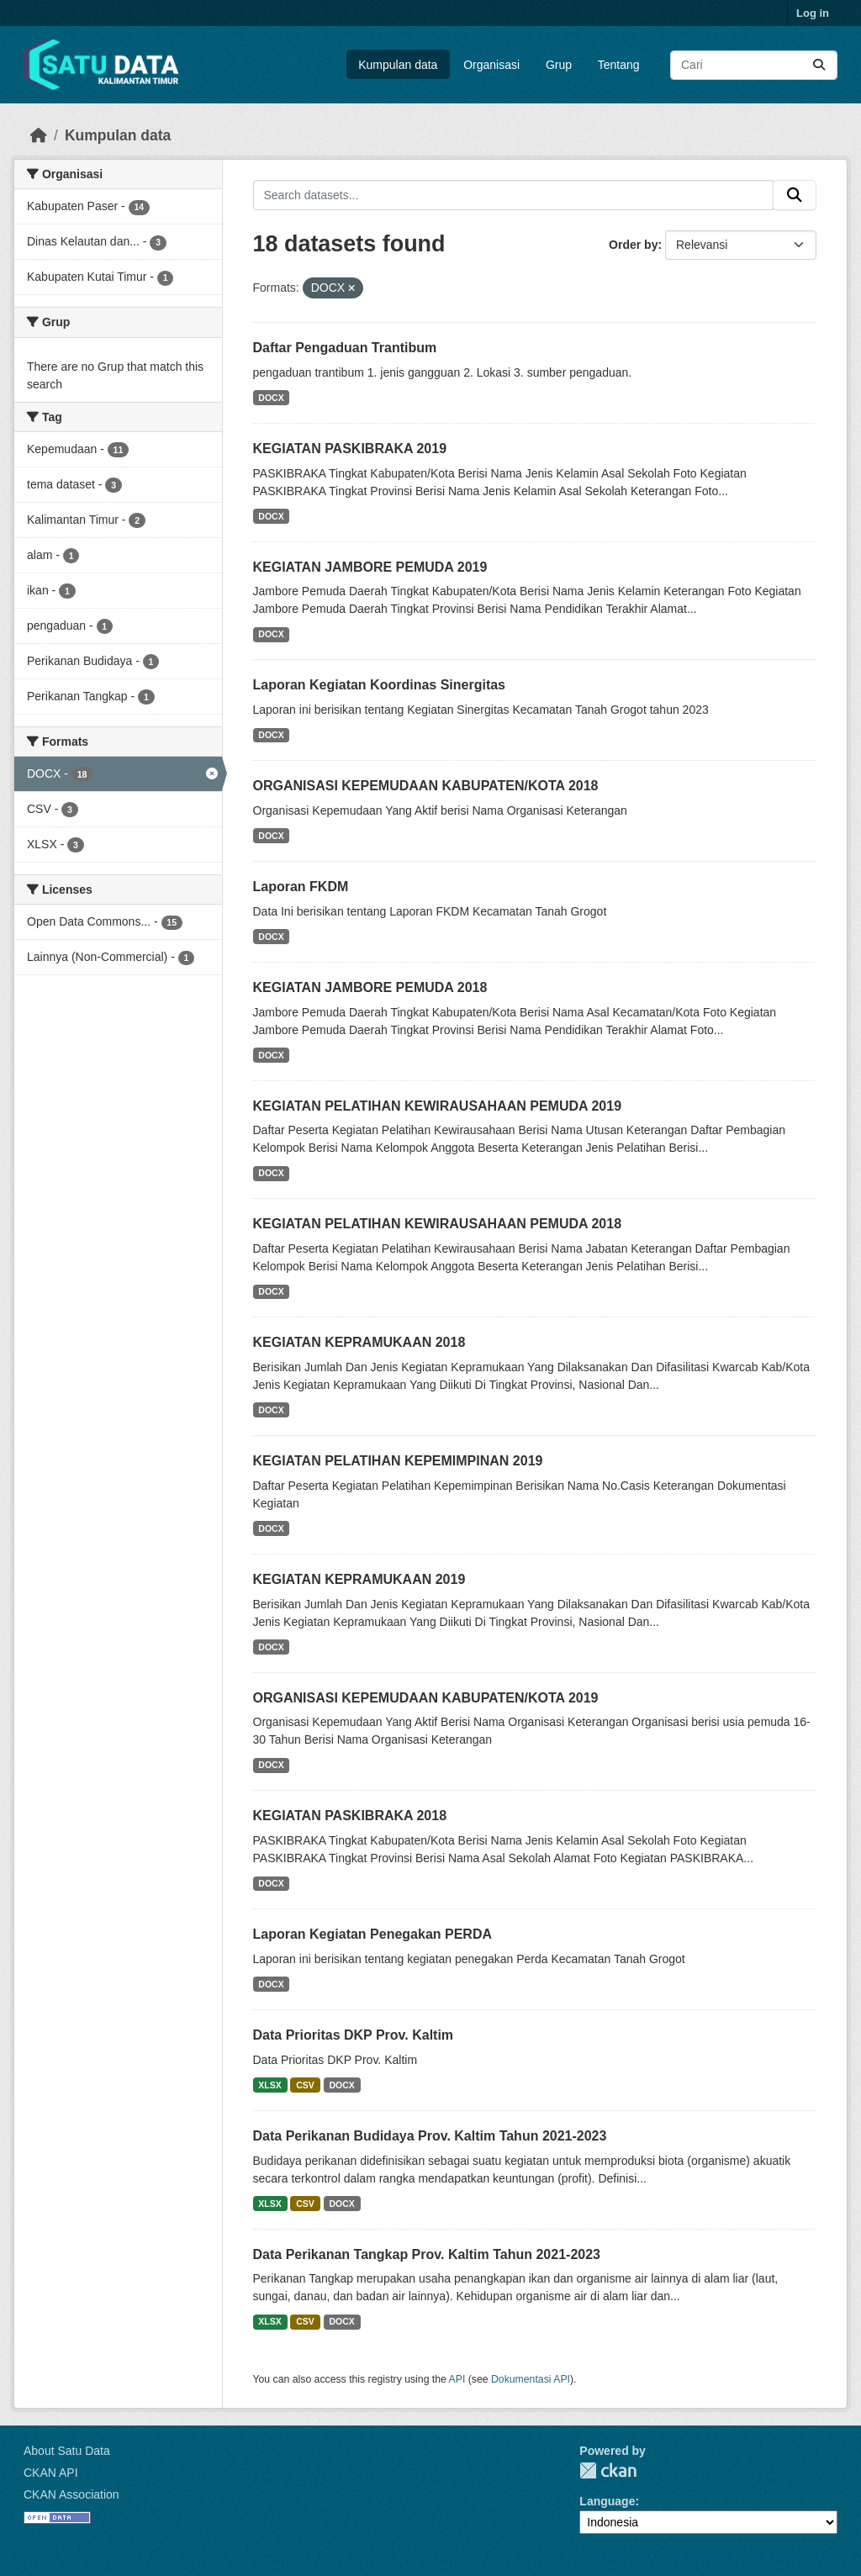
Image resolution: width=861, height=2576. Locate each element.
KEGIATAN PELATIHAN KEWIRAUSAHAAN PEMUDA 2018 (437, 1224)
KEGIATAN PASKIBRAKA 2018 (350, 1815)
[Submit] (819, 65)
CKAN (608, 2470)
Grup (559, 64)
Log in (812, 13)
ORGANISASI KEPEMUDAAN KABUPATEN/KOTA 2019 (426, 1698)
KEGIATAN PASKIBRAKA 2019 (350, 448)
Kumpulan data (397, 64)
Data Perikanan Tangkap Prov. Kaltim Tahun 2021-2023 (426, 2254)
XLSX (269, 2085)
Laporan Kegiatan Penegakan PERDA (373, 1934)
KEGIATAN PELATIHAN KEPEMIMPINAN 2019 (398, 1461)
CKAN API (51, 2472)
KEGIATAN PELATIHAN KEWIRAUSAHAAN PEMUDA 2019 (437, 1106)
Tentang (619, 64)
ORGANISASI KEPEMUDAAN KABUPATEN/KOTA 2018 (426, 786)
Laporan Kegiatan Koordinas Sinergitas (379, 685)
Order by (633, 244)
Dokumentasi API (530, 2379)
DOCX (270, 398)
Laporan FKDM (301, 886)
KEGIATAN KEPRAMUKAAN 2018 (359, 1342)
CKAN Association (71, 2494)
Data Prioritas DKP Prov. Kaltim (353, 2035)
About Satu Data (67, 2450)
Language (607, 2501)
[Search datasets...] (753, 65)
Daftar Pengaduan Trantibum (345, 347)
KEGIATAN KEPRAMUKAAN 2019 (359, 1579)
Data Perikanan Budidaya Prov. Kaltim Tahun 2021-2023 (430, 2136)
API (457, 2379)
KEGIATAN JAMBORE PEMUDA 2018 (370, 987)
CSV (305, 2085)
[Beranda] (38, 135)
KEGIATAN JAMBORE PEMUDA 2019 (370, 567)
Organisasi (491, 64)
